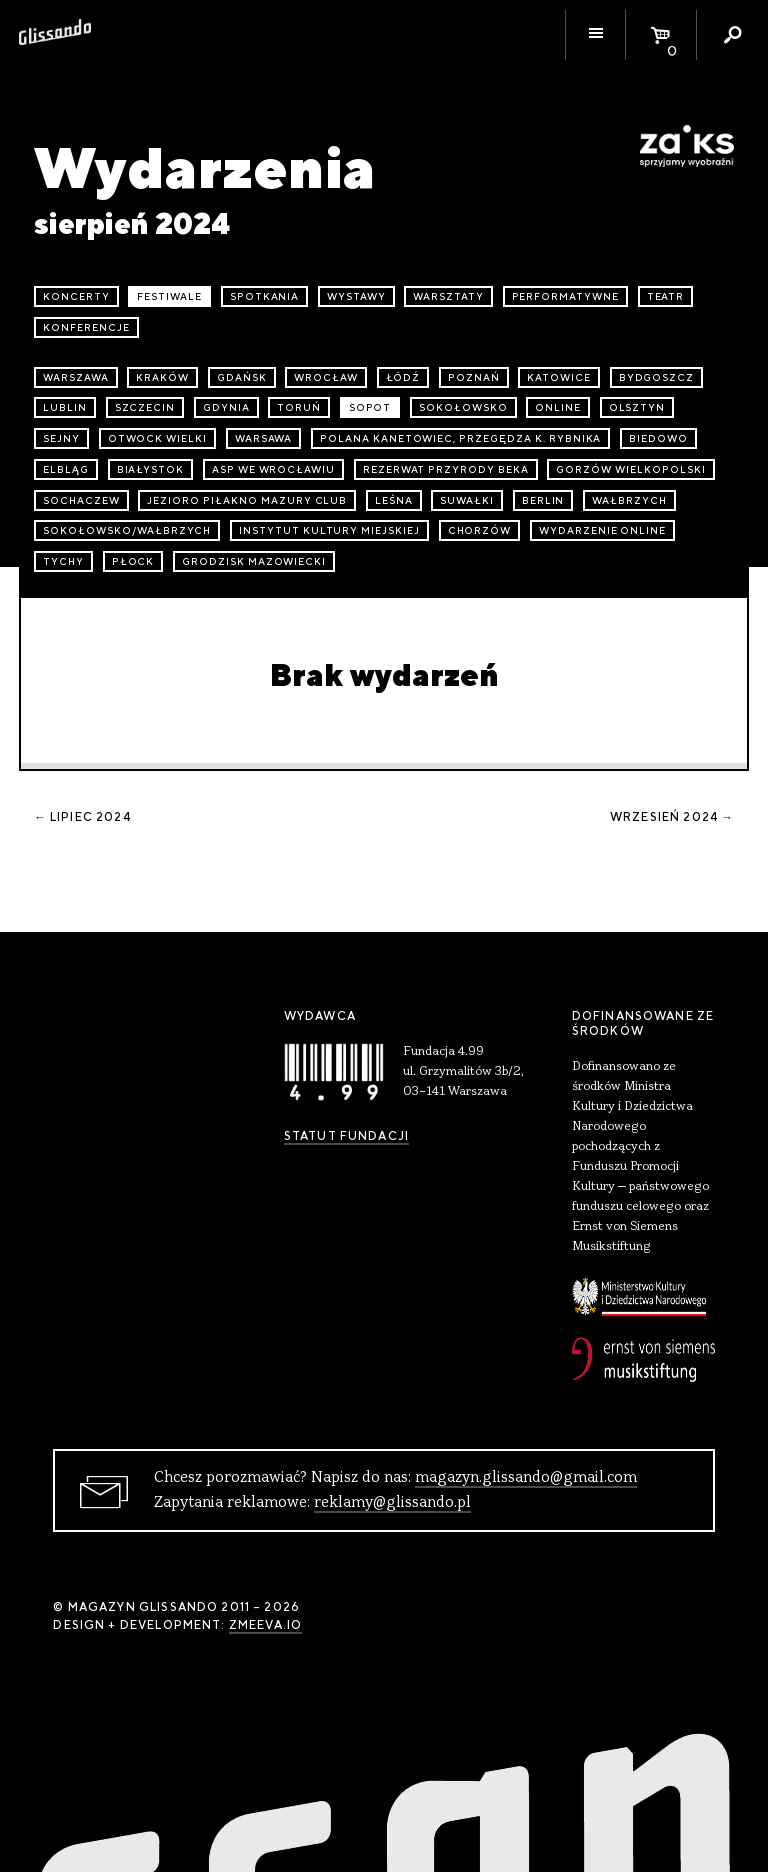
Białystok (151, 469)
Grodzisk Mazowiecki (254, 561)
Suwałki (467, 500)
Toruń (299, 407)
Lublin (65, 407)
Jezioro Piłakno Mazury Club (247, 500)
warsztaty (448, 296)
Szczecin (145, 407)
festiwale (169, 296)
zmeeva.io (265, 1625)
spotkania (265, 296)
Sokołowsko (463, 407)
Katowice (559, 377)
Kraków (162, 377)
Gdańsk (242, 377)
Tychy (63, 561)
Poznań (474, 377)
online (558, 407)
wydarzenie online (602, 530)
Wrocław (326, 377)
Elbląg (66, 469)
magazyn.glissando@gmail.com (526, 1478)
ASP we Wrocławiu (273, 469)
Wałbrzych (629, 500)
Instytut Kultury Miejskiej (329, 530)
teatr (666, 296)
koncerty (76, 296)
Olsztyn (637, 407)
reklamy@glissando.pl (392, 1503)
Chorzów (480, 530)
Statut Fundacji (346, 1136)
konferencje (86, 327)
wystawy (356, 296)
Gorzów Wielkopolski (630, 469)
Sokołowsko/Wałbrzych (127, 530)
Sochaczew (81, 500)
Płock (133, 561)
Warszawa (76, 377)
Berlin (543, 500)
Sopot (370, 407)
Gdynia (226, 407)
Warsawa (264, 438)
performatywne (565, 296)
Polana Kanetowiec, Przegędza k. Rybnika (460, 438)
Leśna (394, 500)
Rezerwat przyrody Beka (446, 469)
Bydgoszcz (657, 377)
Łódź (403, 377)
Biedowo (658, 438)
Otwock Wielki (157, 438)
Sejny (61, 438)
